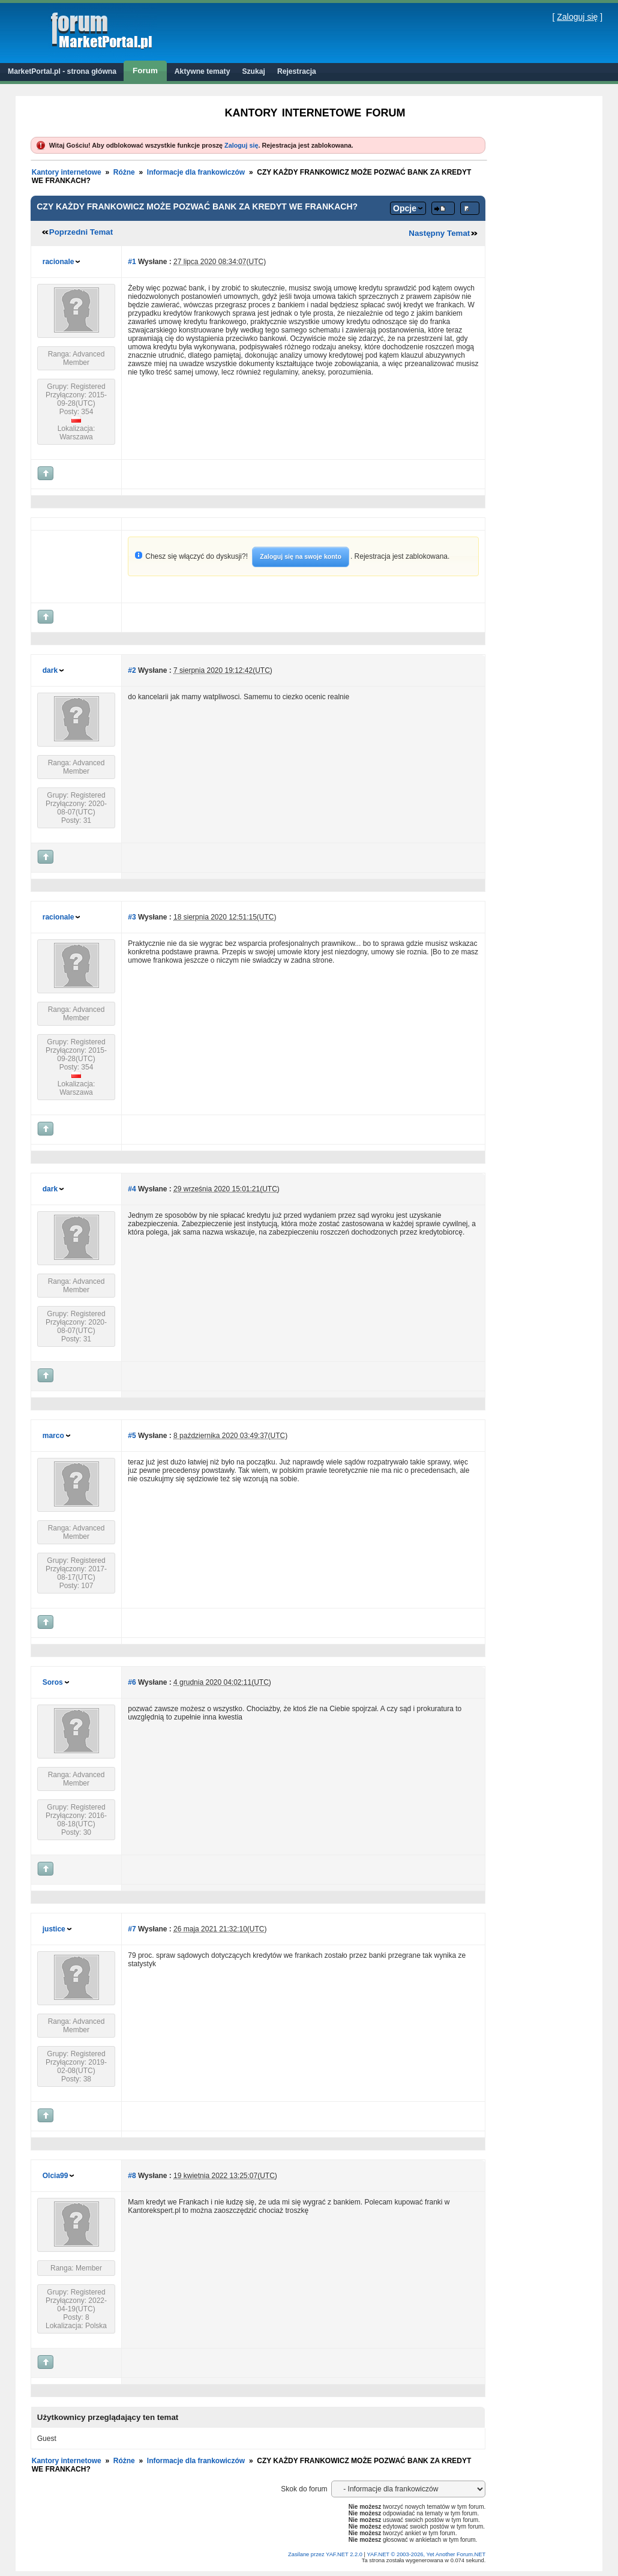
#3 (132, 917)
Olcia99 (55, 2175)
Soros (53, 1682)
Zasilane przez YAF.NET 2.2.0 (326, 2554)
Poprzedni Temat (81, 231)
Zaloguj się (577, 17)
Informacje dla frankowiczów (196, 172)
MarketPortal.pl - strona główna (62, 71)
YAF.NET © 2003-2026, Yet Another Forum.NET (426, 2554)
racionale (58, 261)
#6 (132, 1682)
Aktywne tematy (202, 71)
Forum (145, 70)
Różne (124, 172)
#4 (132, 1189)
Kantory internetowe (66, 172)
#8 (132, 2175)
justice (54, 1929)
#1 (132, 261)
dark (50, 670)
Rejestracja (296, 71)
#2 (132, 670)
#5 (132, 1435)
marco (53, 1435)
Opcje (404, 208)
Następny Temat (439, 233)
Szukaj (253, 71)
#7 (132, 1929)
